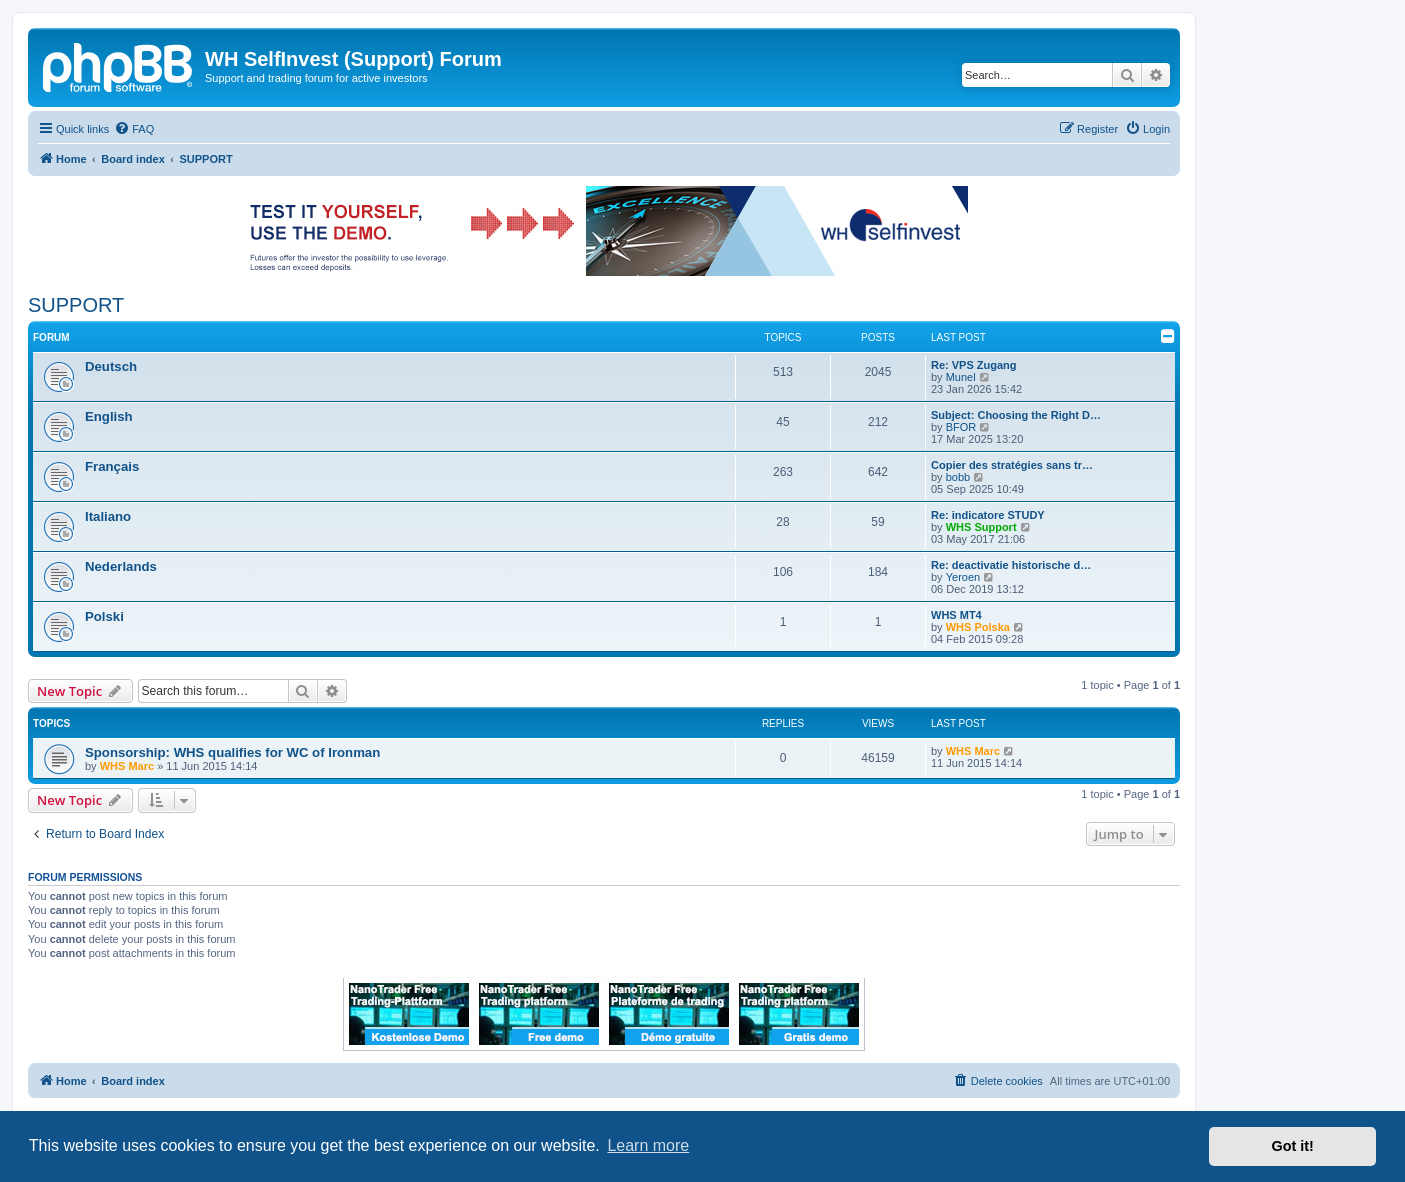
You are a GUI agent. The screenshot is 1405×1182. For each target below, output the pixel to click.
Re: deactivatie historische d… (1011, 565)
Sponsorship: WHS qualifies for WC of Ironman (232, 752)
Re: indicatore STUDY (988, 515)
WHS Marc (127, 766)
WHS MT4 (956, 615)
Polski (104, 616)
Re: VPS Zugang (974, 365)
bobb (958, 477)
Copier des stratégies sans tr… (1012, 465)
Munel (961, 377)
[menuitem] (134, 129)
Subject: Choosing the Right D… (1016, 415)
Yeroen (963, 577)
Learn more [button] (648, 1145)
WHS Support (981, 527)
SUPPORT (76, 305)
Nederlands (121, 566)
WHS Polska (978, 627)
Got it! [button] (1293, 1146)
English (109, 416)
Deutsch (111, 366)
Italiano (108, 516)
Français (112, 466)
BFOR (961, 427)
